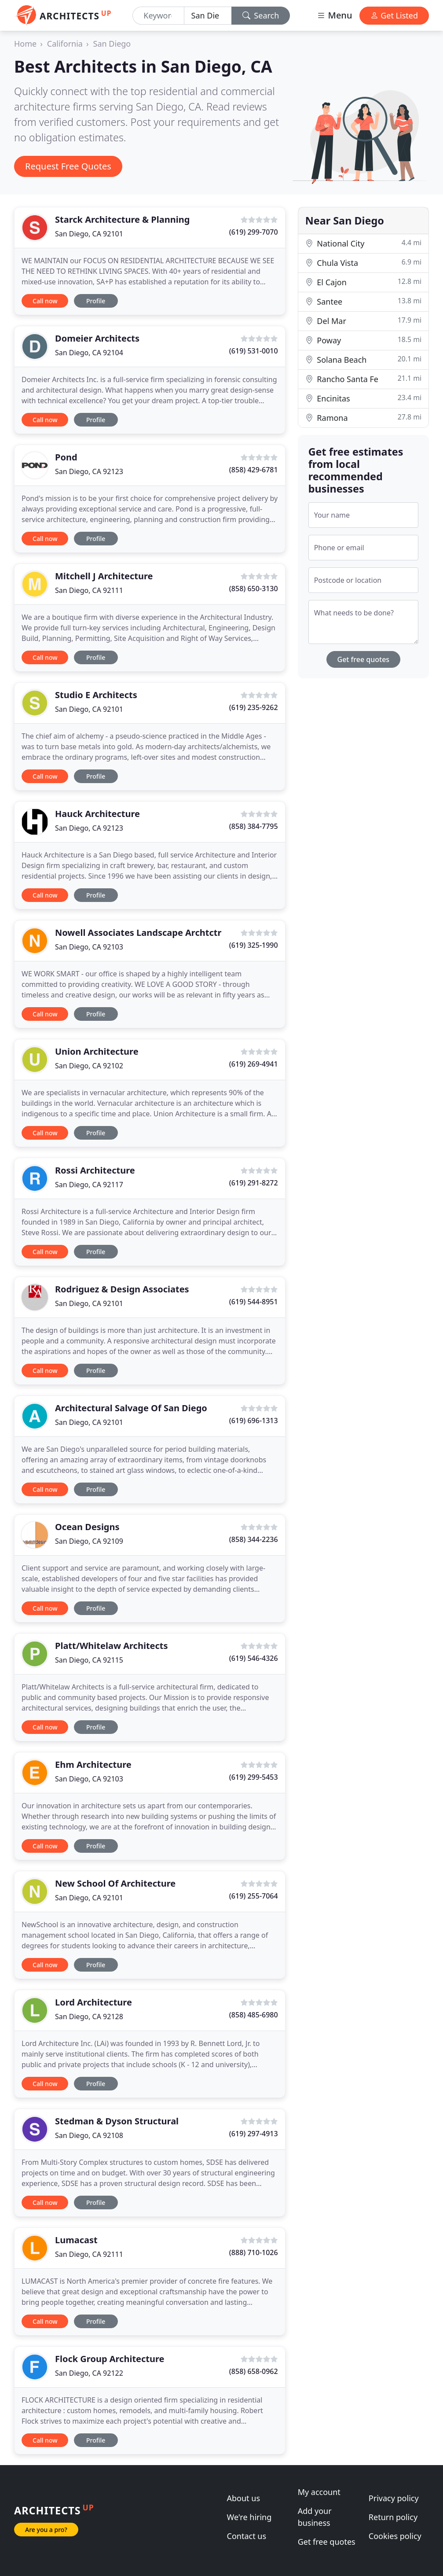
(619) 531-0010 (253, 351)
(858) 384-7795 (253, 826)
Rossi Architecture (95, 1170)
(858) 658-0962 (253, 2371)
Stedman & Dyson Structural (117, 2121)
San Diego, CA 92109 (89, 1541)
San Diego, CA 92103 (89, 947)
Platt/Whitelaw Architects (111, 1646)
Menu (334, 15)
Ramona (363, 417)
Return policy (393, 2517)
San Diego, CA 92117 (89, 1184)
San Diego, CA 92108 (89, 2135)
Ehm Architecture (93, 1764)
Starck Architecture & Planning (122, 219)
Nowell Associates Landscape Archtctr (138, 932)
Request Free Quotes (68, 166)
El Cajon (363, 281)
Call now (45, 301)
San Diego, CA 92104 (89, 352)
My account (319, 2492)
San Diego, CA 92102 (89, 1066)
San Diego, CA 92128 (89, 2016)
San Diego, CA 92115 (89, 1660)
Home (25, 43)
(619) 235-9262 (253, 707)
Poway (363, 340)
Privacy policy (394, 2498)
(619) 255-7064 (253, 1896)
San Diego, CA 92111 (89, 590)
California (65, 43)
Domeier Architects (97, 338)
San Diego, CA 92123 (89, 471)
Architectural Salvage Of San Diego (131, 1408)
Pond (66, 457)
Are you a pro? (46, 2529)
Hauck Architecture (97, 814)
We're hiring (249, 2517)
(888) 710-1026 (253, 2252)
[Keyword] (158, 16)
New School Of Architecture (115, 1883)
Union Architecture (97, 1051)
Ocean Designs (87, 1527)
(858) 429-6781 (253, 470)
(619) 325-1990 (253, 945)
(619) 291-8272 (253, 1183)
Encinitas (363, 398)
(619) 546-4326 (253, 1658)
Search (260, 15)
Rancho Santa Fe (363, 378)
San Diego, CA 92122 (89, 2373)
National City (363, 243)
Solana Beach (363, 359)
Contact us (247, 2536)
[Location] (208, 16)
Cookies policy (395, 2536)
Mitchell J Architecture (104, 576)
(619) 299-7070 (253, 232)
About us (243, 2498)
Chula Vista (363, 262)
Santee (363, 301)
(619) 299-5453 (253, 1777)
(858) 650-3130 (253, 588)
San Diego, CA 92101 (89, 234)
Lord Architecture (93, 2002)
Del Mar (363, 320)
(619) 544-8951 (253, 1301)
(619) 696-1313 (253, 1420)
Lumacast (76, 2240)
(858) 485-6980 (253, 2015)
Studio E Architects (96, 695)
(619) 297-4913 (253, 2133)
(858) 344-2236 (253, 1539)
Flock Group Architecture (110, 2359)
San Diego (112, 43)
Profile (95, 301)
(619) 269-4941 (253, 1064)
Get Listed (394, 15)
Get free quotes (363, 659)
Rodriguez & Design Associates (122, 1289)
